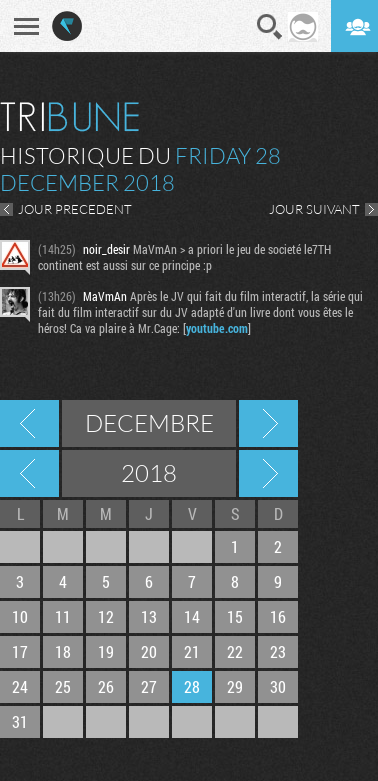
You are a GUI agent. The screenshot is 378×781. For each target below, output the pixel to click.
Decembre (149, 423)
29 (235, 686)
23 (278, 651)
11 (63, 616)
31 (20, 721)
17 (20, 651)
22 (235, 651)
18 (63, 651)
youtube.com (217, 328)
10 (20, 616)
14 (192, 616)
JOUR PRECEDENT (75, 209)
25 (63, 686)
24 (20, 686)
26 (106, 686)
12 (106, 616)
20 (149, 651)
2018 (149, 473)
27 (149, 686)
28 (192, 686)
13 (149, 616)
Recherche (270, 27)
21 (192, 651)
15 (235, 616)
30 (278, 686)
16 (278, 616)
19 (106, 651)
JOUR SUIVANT (314, 209)
